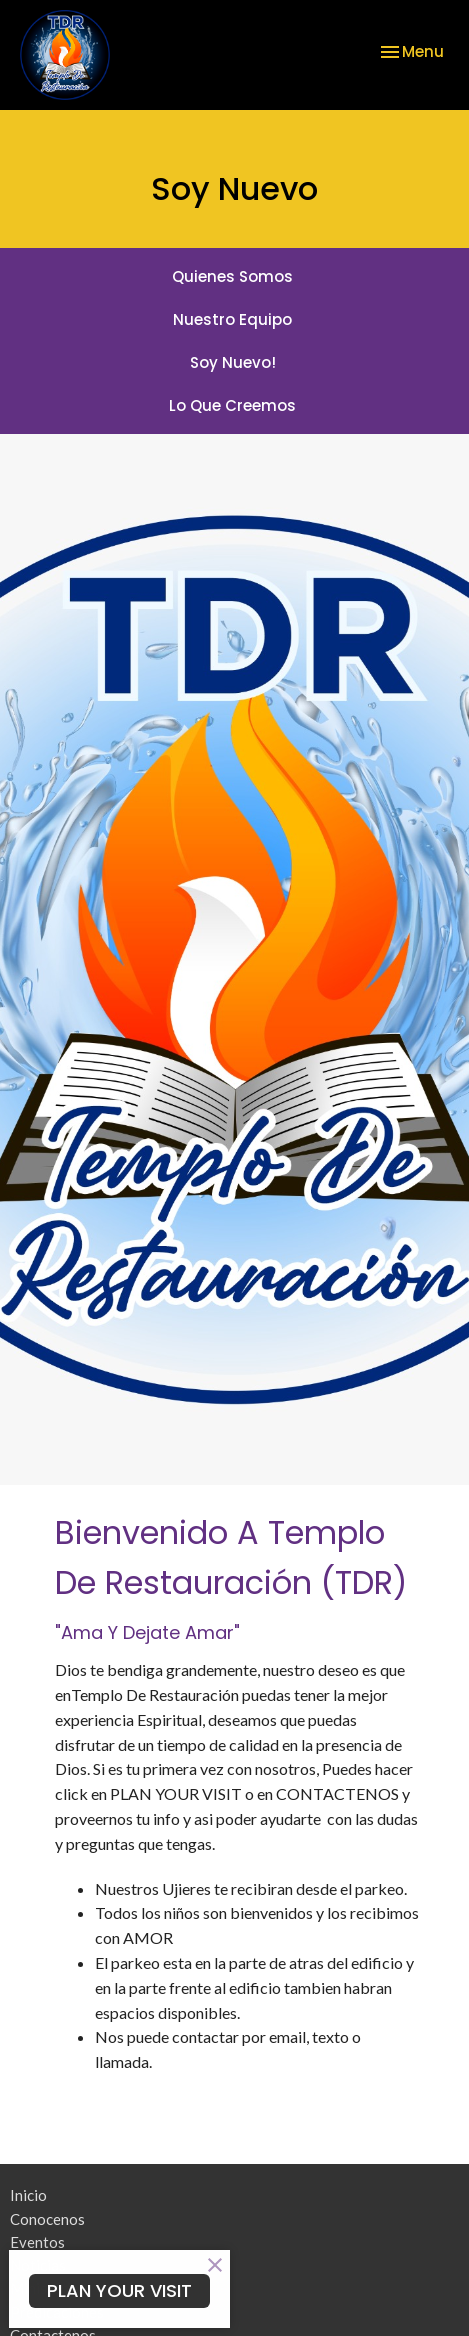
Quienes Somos (232, 276)
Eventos (37, 2242)
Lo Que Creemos (232, 405)
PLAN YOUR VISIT (119, 2290)
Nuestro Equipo (232, 319)
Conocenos (47, 2219)
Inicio (28, 2195)
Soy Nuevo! (233, 362)
